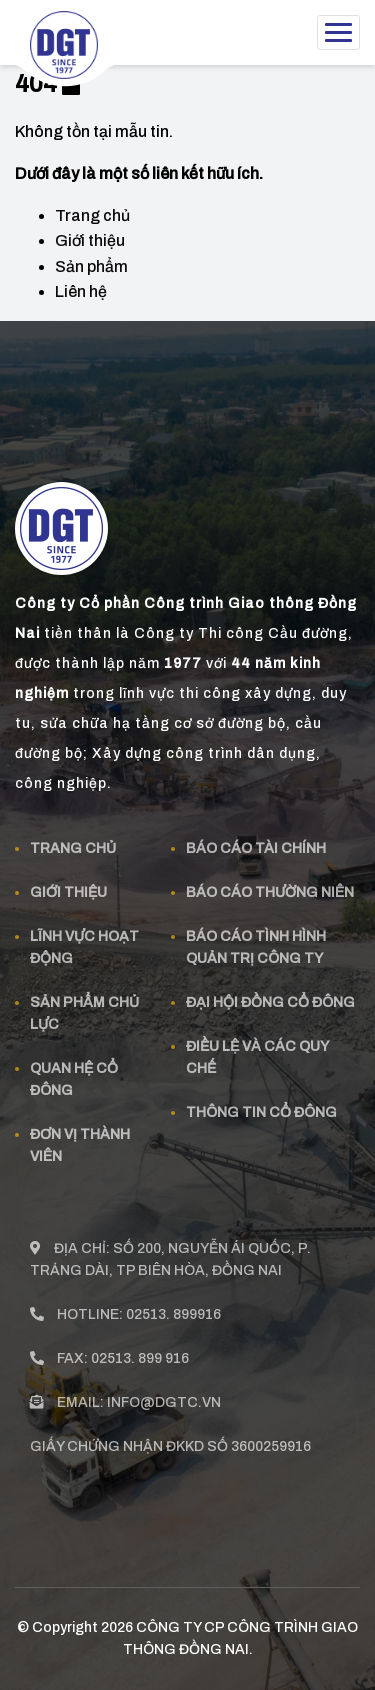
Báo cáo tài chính (256, 840)
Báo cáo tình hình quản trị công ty (256, 939)
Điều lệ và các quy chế (257, 1049)
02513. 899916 (173, 1306)
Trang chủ (92, 215)
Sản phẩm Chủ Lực (84, 1005)
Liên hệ (81, 291)
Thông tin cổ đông (261, 1104)
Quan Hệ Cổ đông (74, 1071)
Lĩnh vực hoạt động (84, 939)
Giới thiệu (90, 240)
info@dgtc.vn (164, 1394)
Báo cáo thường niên (270, 884)
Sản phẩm (91, 266)
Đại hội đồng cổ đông (270, 994)
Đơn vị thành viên (80, 1137)
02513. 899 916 (140, 1350)
